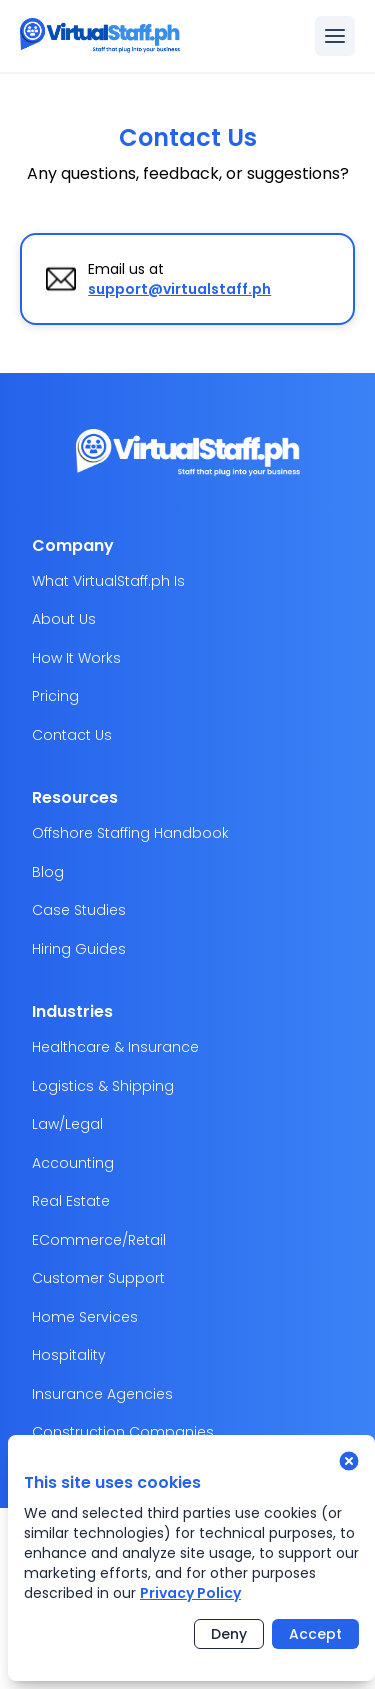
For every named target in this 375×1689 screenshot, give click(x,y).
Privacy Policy (190, 1593)
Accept (315, 1634)
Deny (229, 1634)
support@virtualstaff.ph (179, 289)
